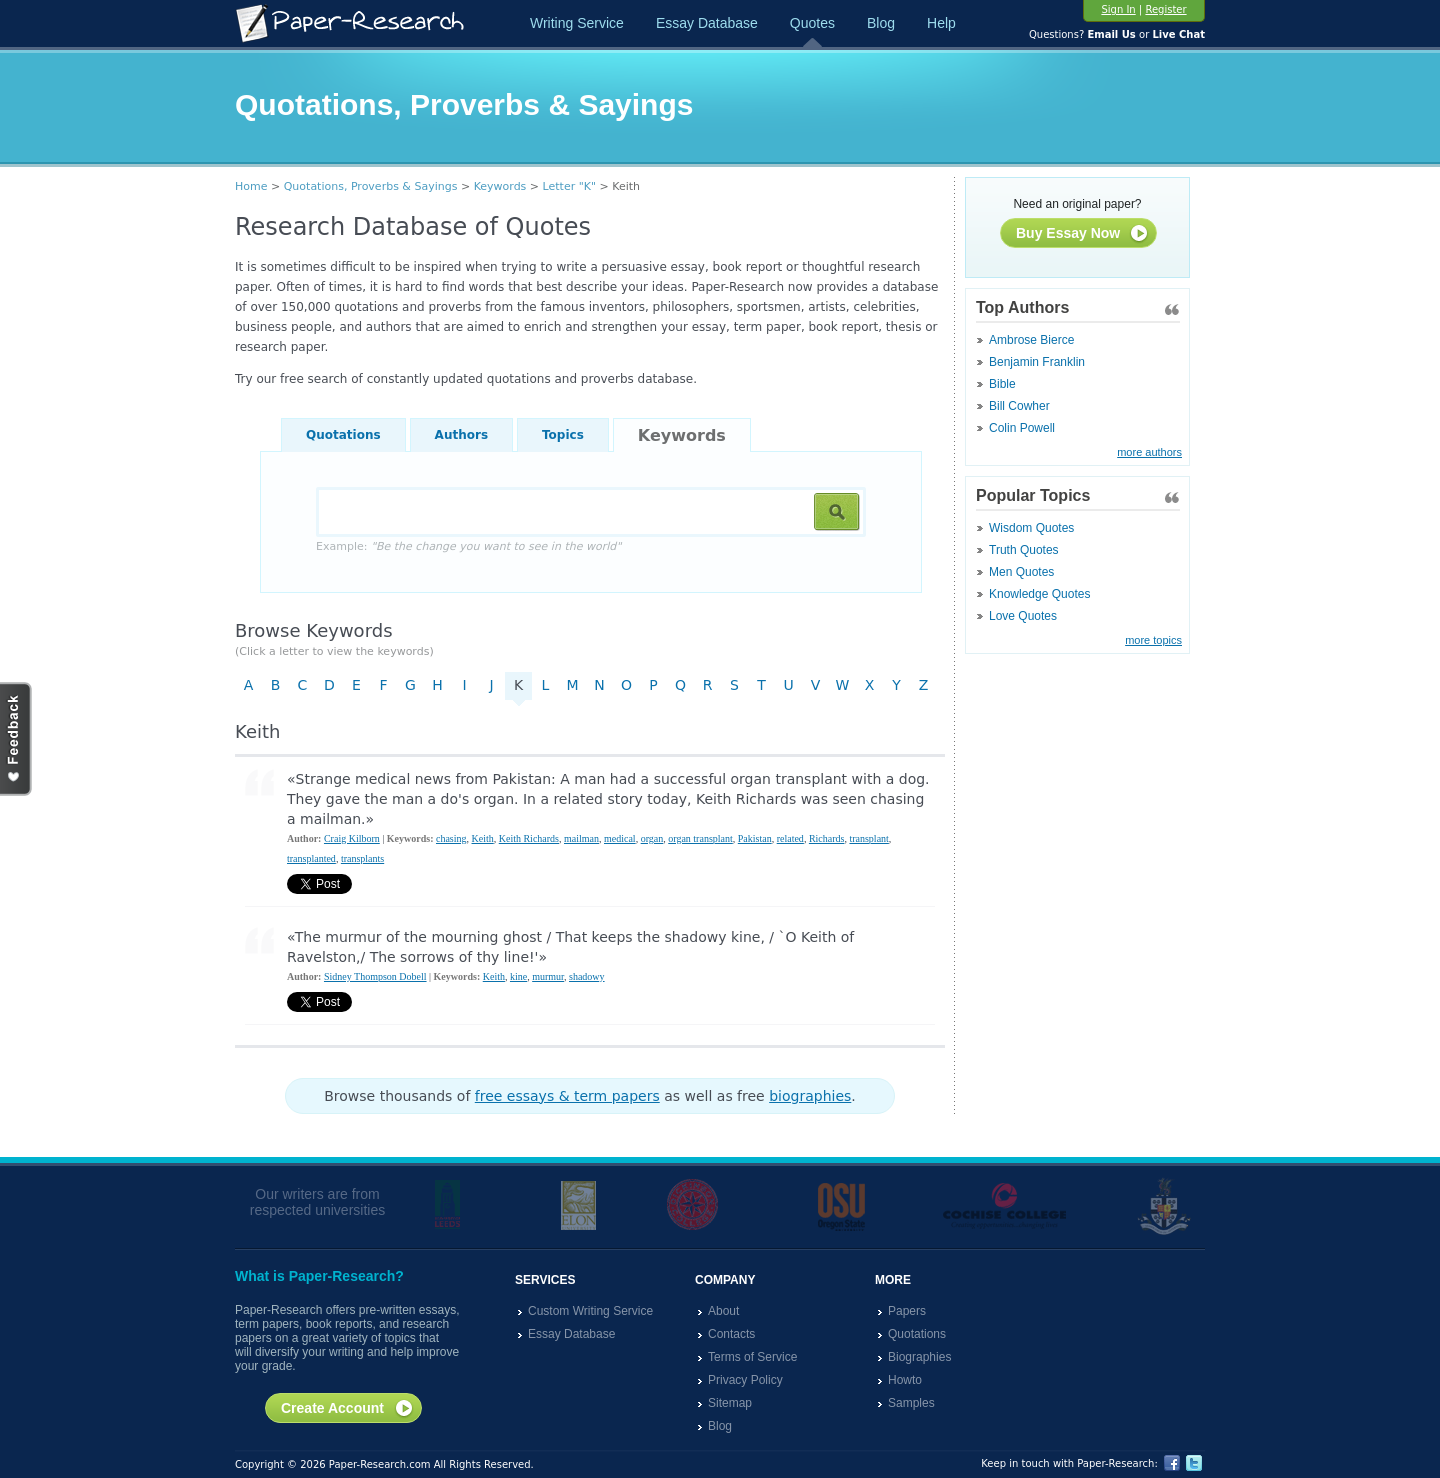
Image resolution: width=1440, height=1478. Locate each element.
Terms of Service (752, 1357)
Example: (468, 546)
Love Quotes (1023, 616)
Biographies (919, 1357)
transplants (362, 858)
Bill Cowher (1019, 406)
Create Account (347, 1409)
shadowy (587, 976)
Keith (483, 838)
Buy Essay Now (1082, 234)
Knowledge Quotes (1039, 594)
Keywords (500, 186)
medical (620, 838)
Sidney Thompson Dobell (375, 976)
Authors (461, 435)
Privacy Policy (745, 1380)
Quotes (812, 23)
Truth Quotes (1024, 550)
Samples (911, 1403)
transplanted (311, 858)
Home (251, 186)
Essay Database (707, 23)
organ (652, 838)
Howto (905, 1380)
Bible (1002, 384)
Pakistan (755, 838)
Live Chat (1178, 34)
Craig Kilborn (352, 838)
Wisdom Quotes (1031, 528)
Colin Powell (1022, 428)
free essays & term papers (567, 1096)
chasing (451, 838)
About (723, 1311)
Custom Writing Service (590, 1311)
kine (518, 976)
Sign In (1118, 9)
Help (941, 23)
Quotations (343, 435)
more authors (1149, 452)
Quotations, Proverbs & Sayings (371, 186)
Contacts (731, 1334)
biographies (810, 1096)
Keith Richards (529, 838)
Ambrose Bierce (1031, 340)
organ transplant (700, 838)
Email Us (1111, 34)
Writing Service (577, 23)
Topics (563, 435)
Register (1165, 9)
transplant (868, 838)
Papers (907, 1311)
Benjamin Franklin (1037, 362)
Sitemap (730, 1403)
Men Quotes (1021, 572)
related (790, 838)
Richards (827, 838)
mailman (581, 838)
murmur (548, 976)
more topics (1153, 640)
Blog (881, 23)
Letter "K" (569, 186)
